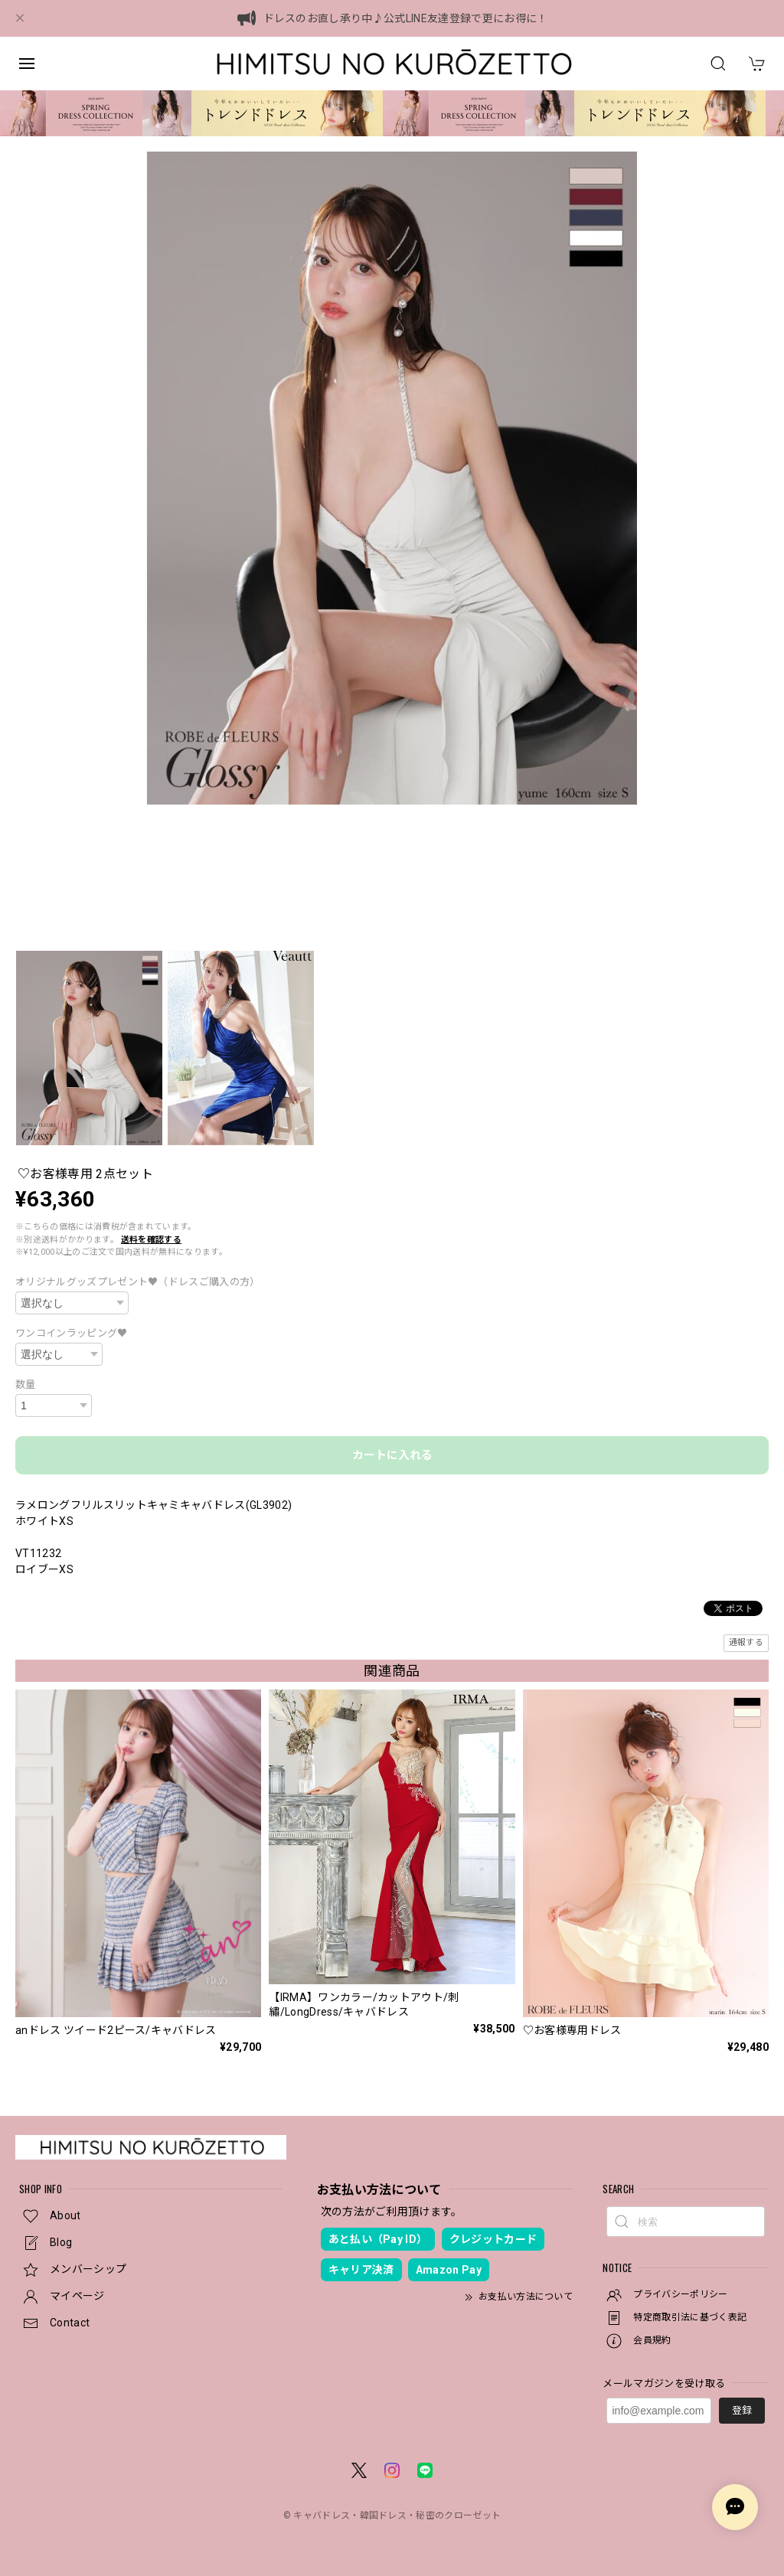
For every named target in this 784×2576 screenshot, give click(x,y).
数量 (25, 1384)
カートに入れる (392, 1455)
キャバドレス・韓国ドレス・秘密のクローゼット (397, 2515)
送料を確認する (151, 1240)
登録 (742, 2410)
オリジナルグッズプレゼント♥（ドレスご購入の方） (137, 1282)
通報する (746, 1642)
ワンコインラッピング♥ (71, 1333)
